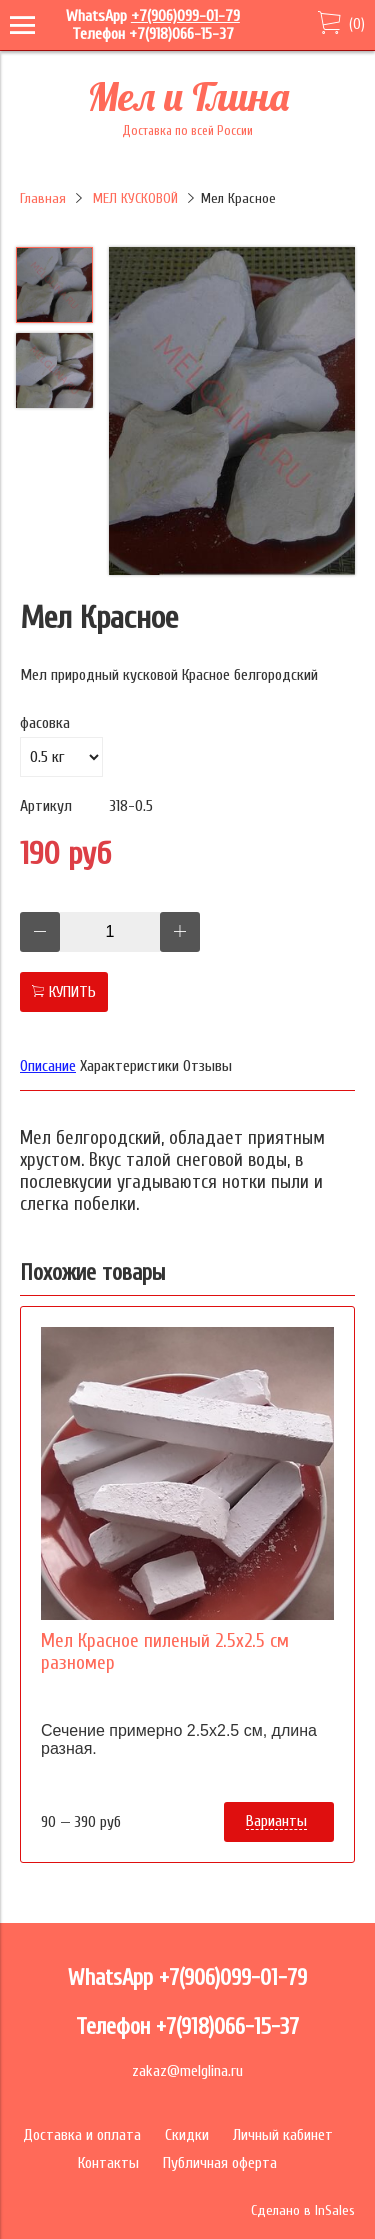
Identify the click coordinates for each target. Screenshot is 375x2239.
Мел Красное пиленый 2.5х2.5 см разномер (165, 1652)
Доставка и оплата (82, 2135)
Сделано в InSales (303, 2210)
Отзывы (207, 1066)
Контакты (108, 2163)
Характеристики (129, 1066)
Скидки (187, 2135)
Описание (48, 1066)
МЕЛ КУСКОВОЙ (135, 198)
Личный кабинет (283, 2135)
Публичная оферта (220, 2163)
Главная (43, 198)
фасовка (45, 723)
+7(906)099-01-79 (185, 16)
